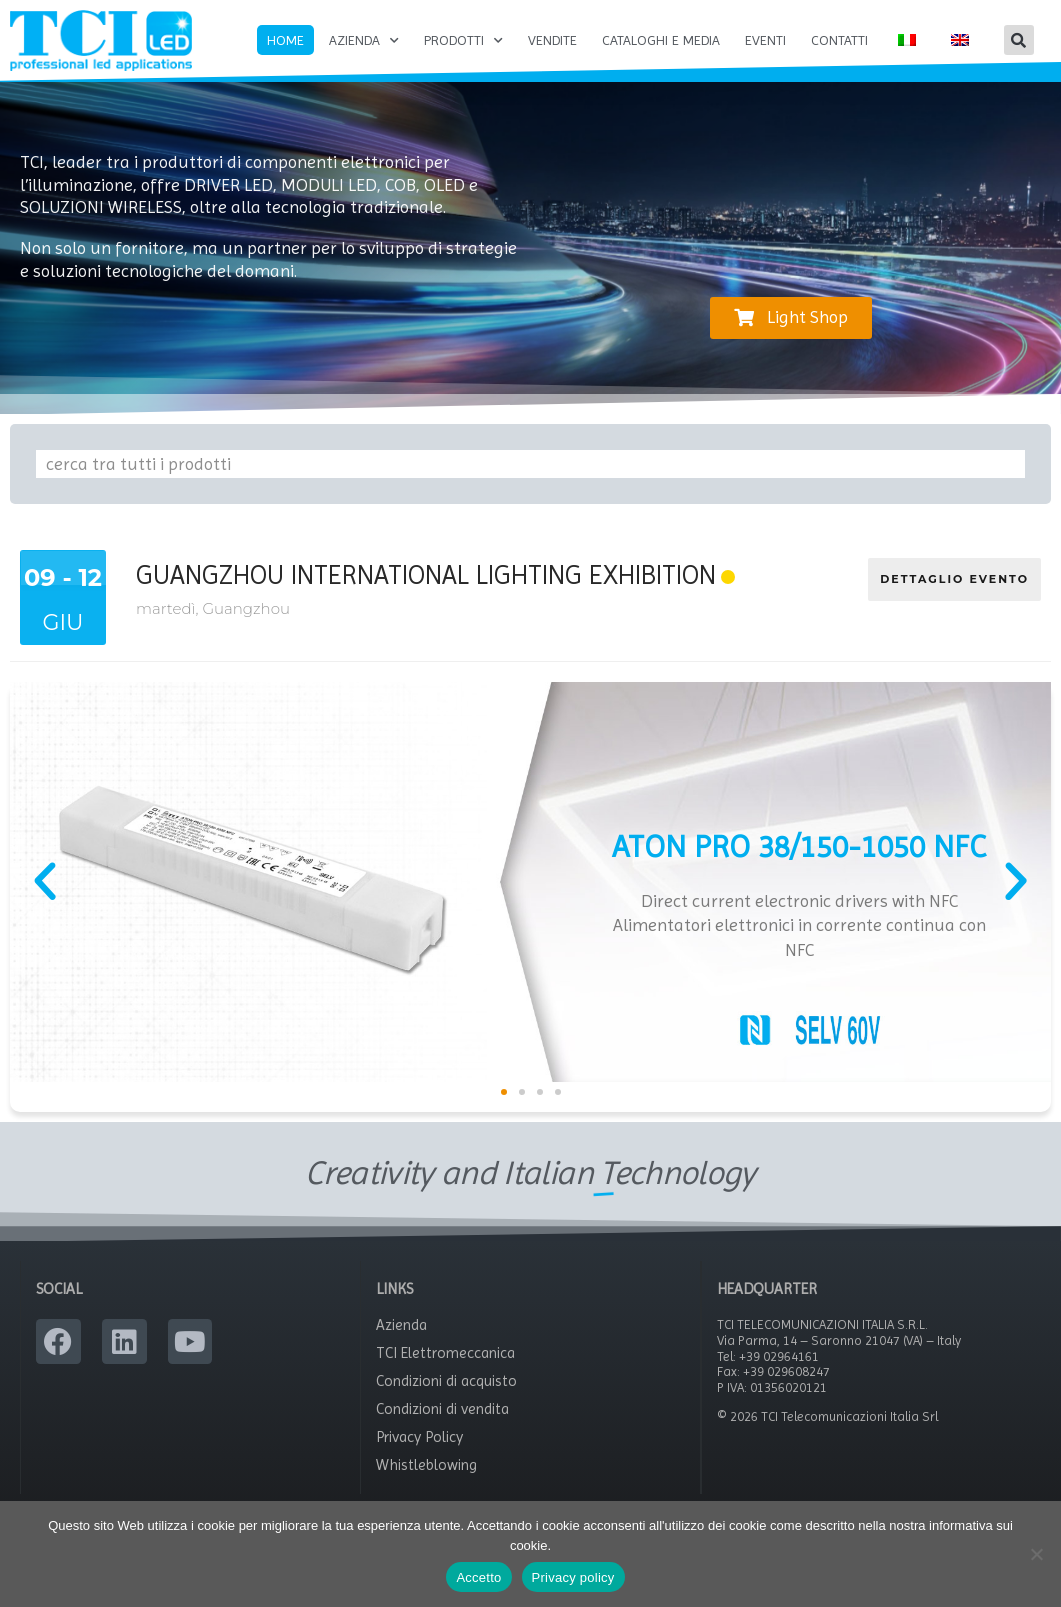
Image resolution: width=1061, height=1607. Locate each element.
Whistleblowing (426, 1482)
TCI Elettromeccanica (445, 1370)
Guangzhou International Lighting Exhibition (426, 592)
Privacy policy (573, 1577)
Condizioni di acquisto (446, 1398)
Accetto (478, 1577)
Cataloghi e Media (661, 40)
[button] (1019, 40)
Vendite (552, 40)
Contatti (839, 40)
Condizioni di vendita (442, 1426)
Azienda (364, 41)
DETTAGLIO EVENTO (954, 596)
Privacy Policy (419, 1454)
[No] (1036, 1554)
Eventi (765, 40)
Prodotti (463, 41)
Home (285, 40)
